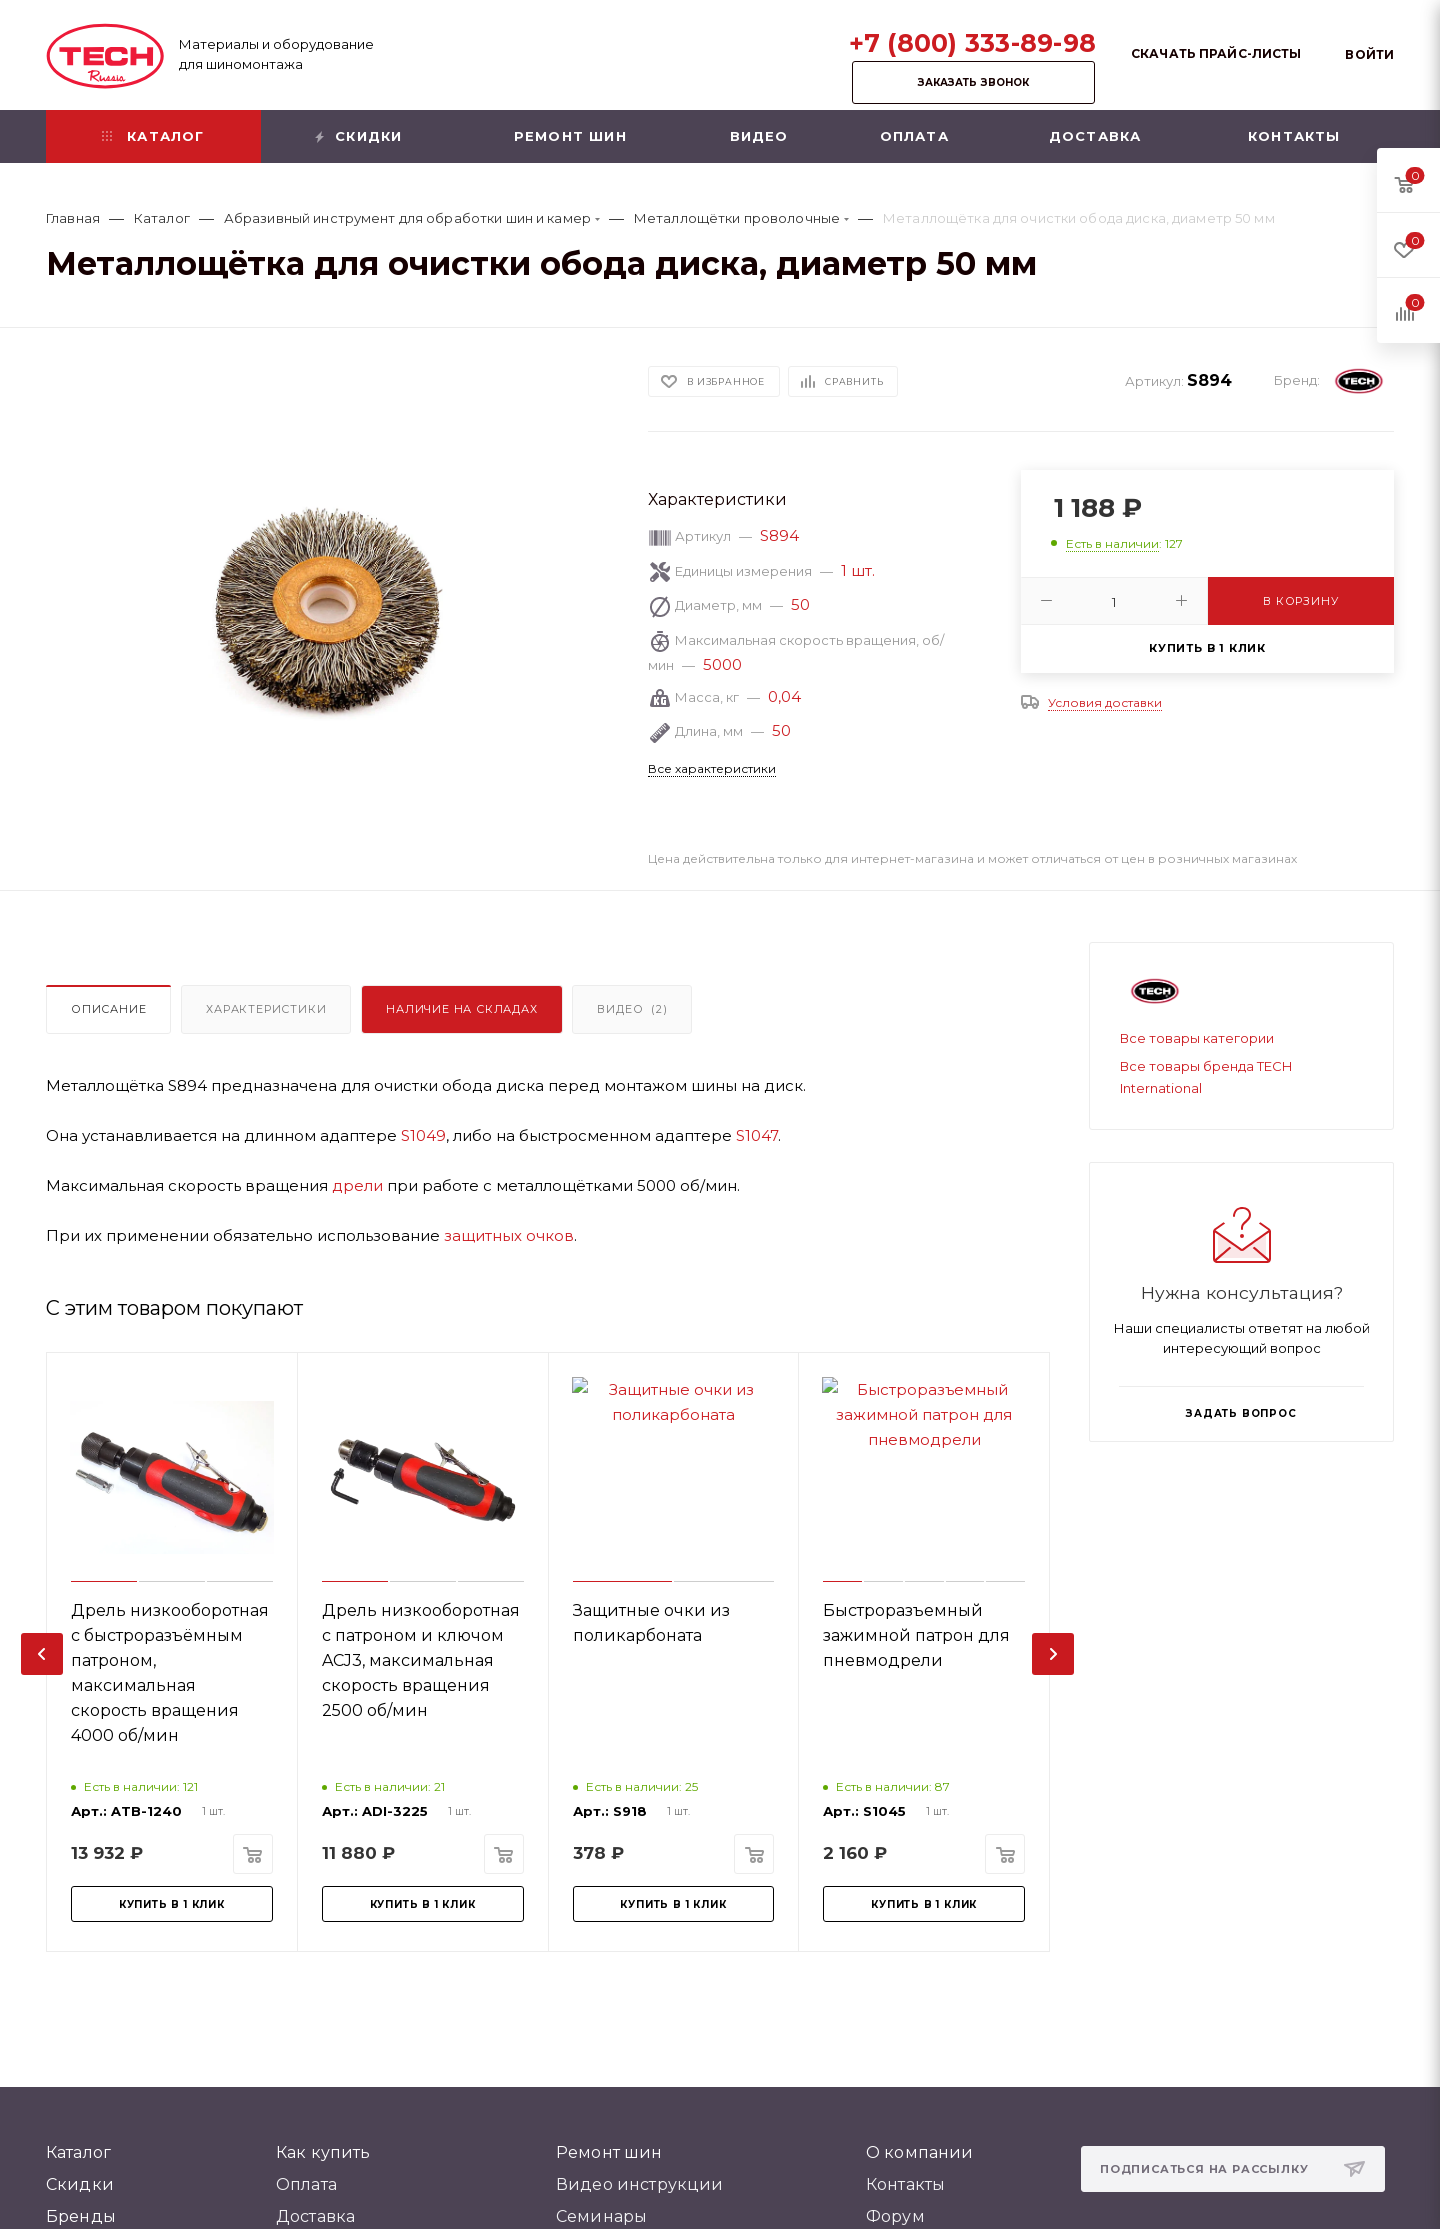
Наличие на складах (461, 1009)
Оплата (306, 2184)
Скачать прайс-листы (1216, 53)
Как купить (323, 2152)
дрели (357, 1185)
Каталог (78, 2152)
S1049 (423, 1135)
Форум (895, 2216)
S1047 (757, 1135)
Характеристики (266, 1009)
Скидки (80, 2184)
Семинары (601, 2216)
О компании (920, 2152)
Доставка (315, 2216)
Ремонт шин (609, 2152)
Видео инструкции (640, 2184)
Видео (632, 1009)
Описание (108, 1009)
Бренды (81, 2216)
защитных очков (509, 1235)
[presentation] (42, 1654)
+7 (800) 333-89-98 (973, 43)
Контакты (905, 2184)
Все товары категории (1197, 1038)
